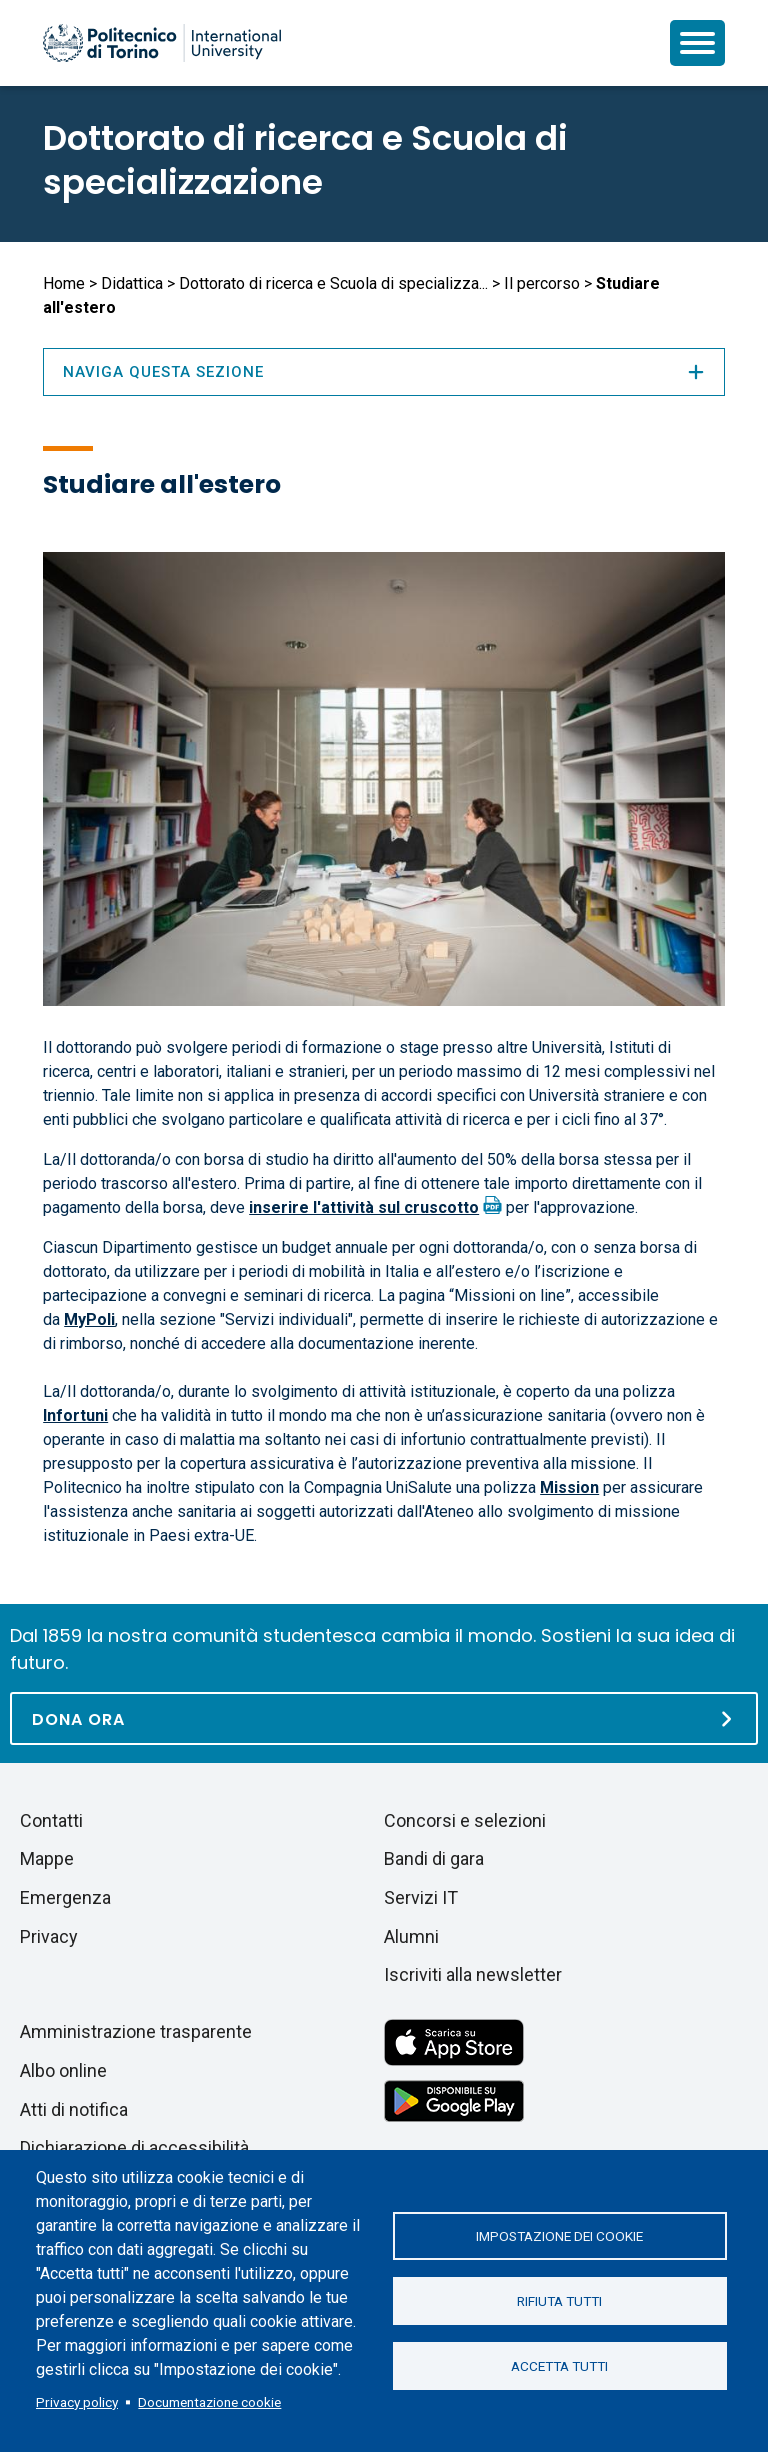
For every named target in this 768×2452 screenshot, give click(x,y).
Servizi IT (421, 1897)
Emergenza (65, 1897)
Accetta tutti (559, 2366)
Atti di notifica (74, 2109)
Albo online (63, 2070)
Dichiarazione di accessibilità (134, 2147)
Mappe (47, 1858)
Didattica (132, 283)
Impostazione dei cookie (559, 2236)
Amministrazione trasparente (136, 2031)
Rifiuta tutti (559, 2301)
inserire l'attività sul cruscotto (364, 1207)
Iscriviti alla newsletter (473, 1974)
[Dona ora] (384, 1718)
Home (64, 283)
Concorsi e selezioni (465, 1820)
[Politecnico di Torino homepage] (162, 43)
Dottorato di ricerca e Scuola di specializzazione (305, 160)
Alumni (411, 1936)
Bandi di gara (434, 1858)
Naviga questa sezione (384, 372)
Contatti (51, 1820)
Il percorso (542, 283)
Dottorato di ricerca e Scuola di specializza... (333, 283)
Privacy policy (77, 2402)
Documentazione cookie (209, 2402)
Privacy (49, 1936)
